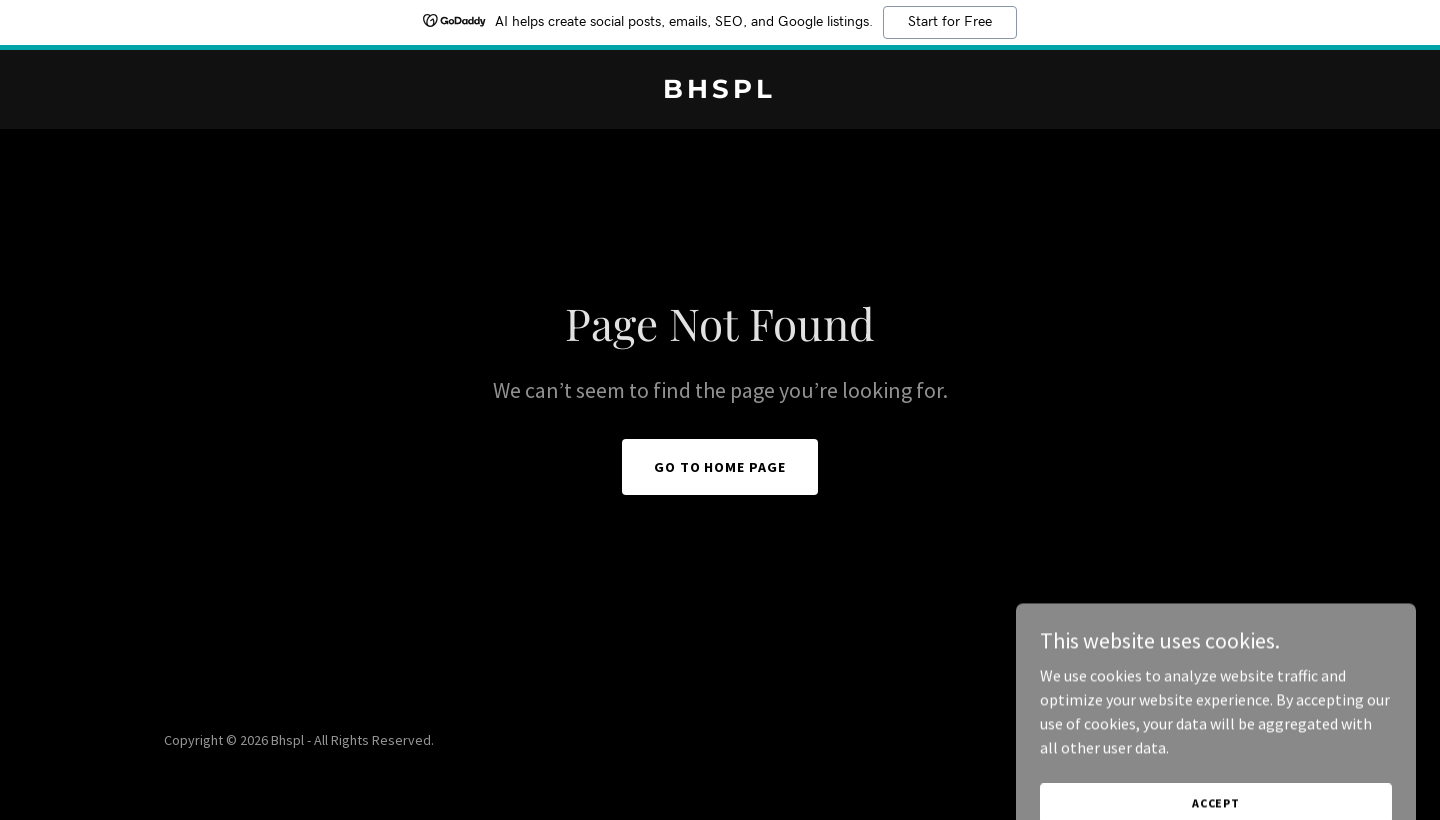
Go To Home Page (720, 467)
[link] (719, 92)
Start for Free (950, 22)
